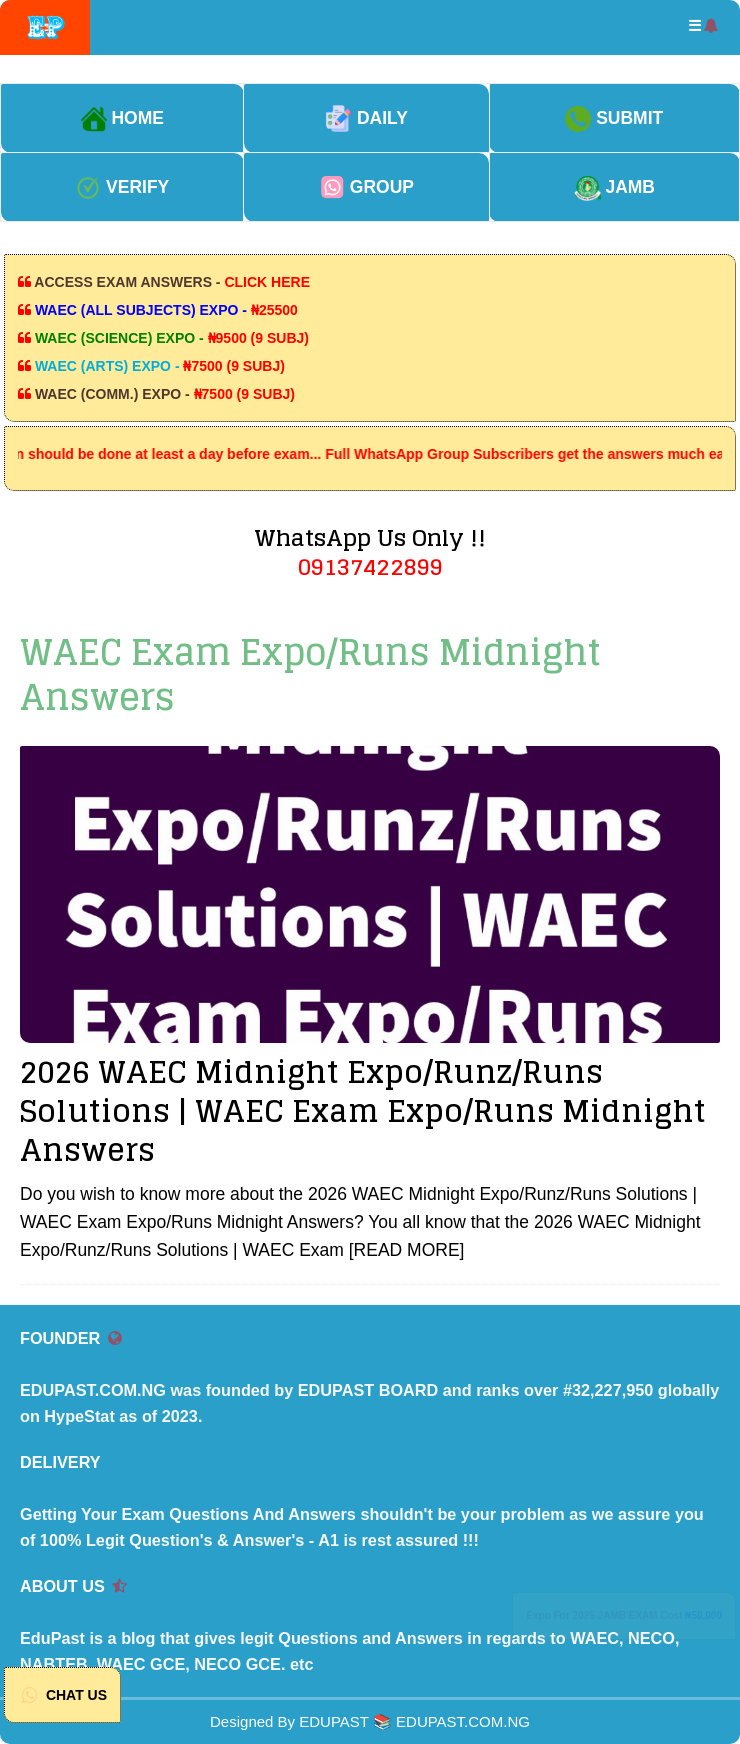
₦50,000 (703, 1615)
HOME (122, 118)
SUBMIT (614, 118)
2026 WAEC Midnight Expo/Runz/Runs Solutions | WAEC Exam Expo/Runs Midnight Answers (363, 1111)
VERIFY (122, 187)
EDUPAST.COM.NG (463, 1721)
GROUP (366, 187)
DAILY (366, 118)
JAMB (614, 187)
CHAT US (62, 1695)
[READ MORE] (407, 1250)
